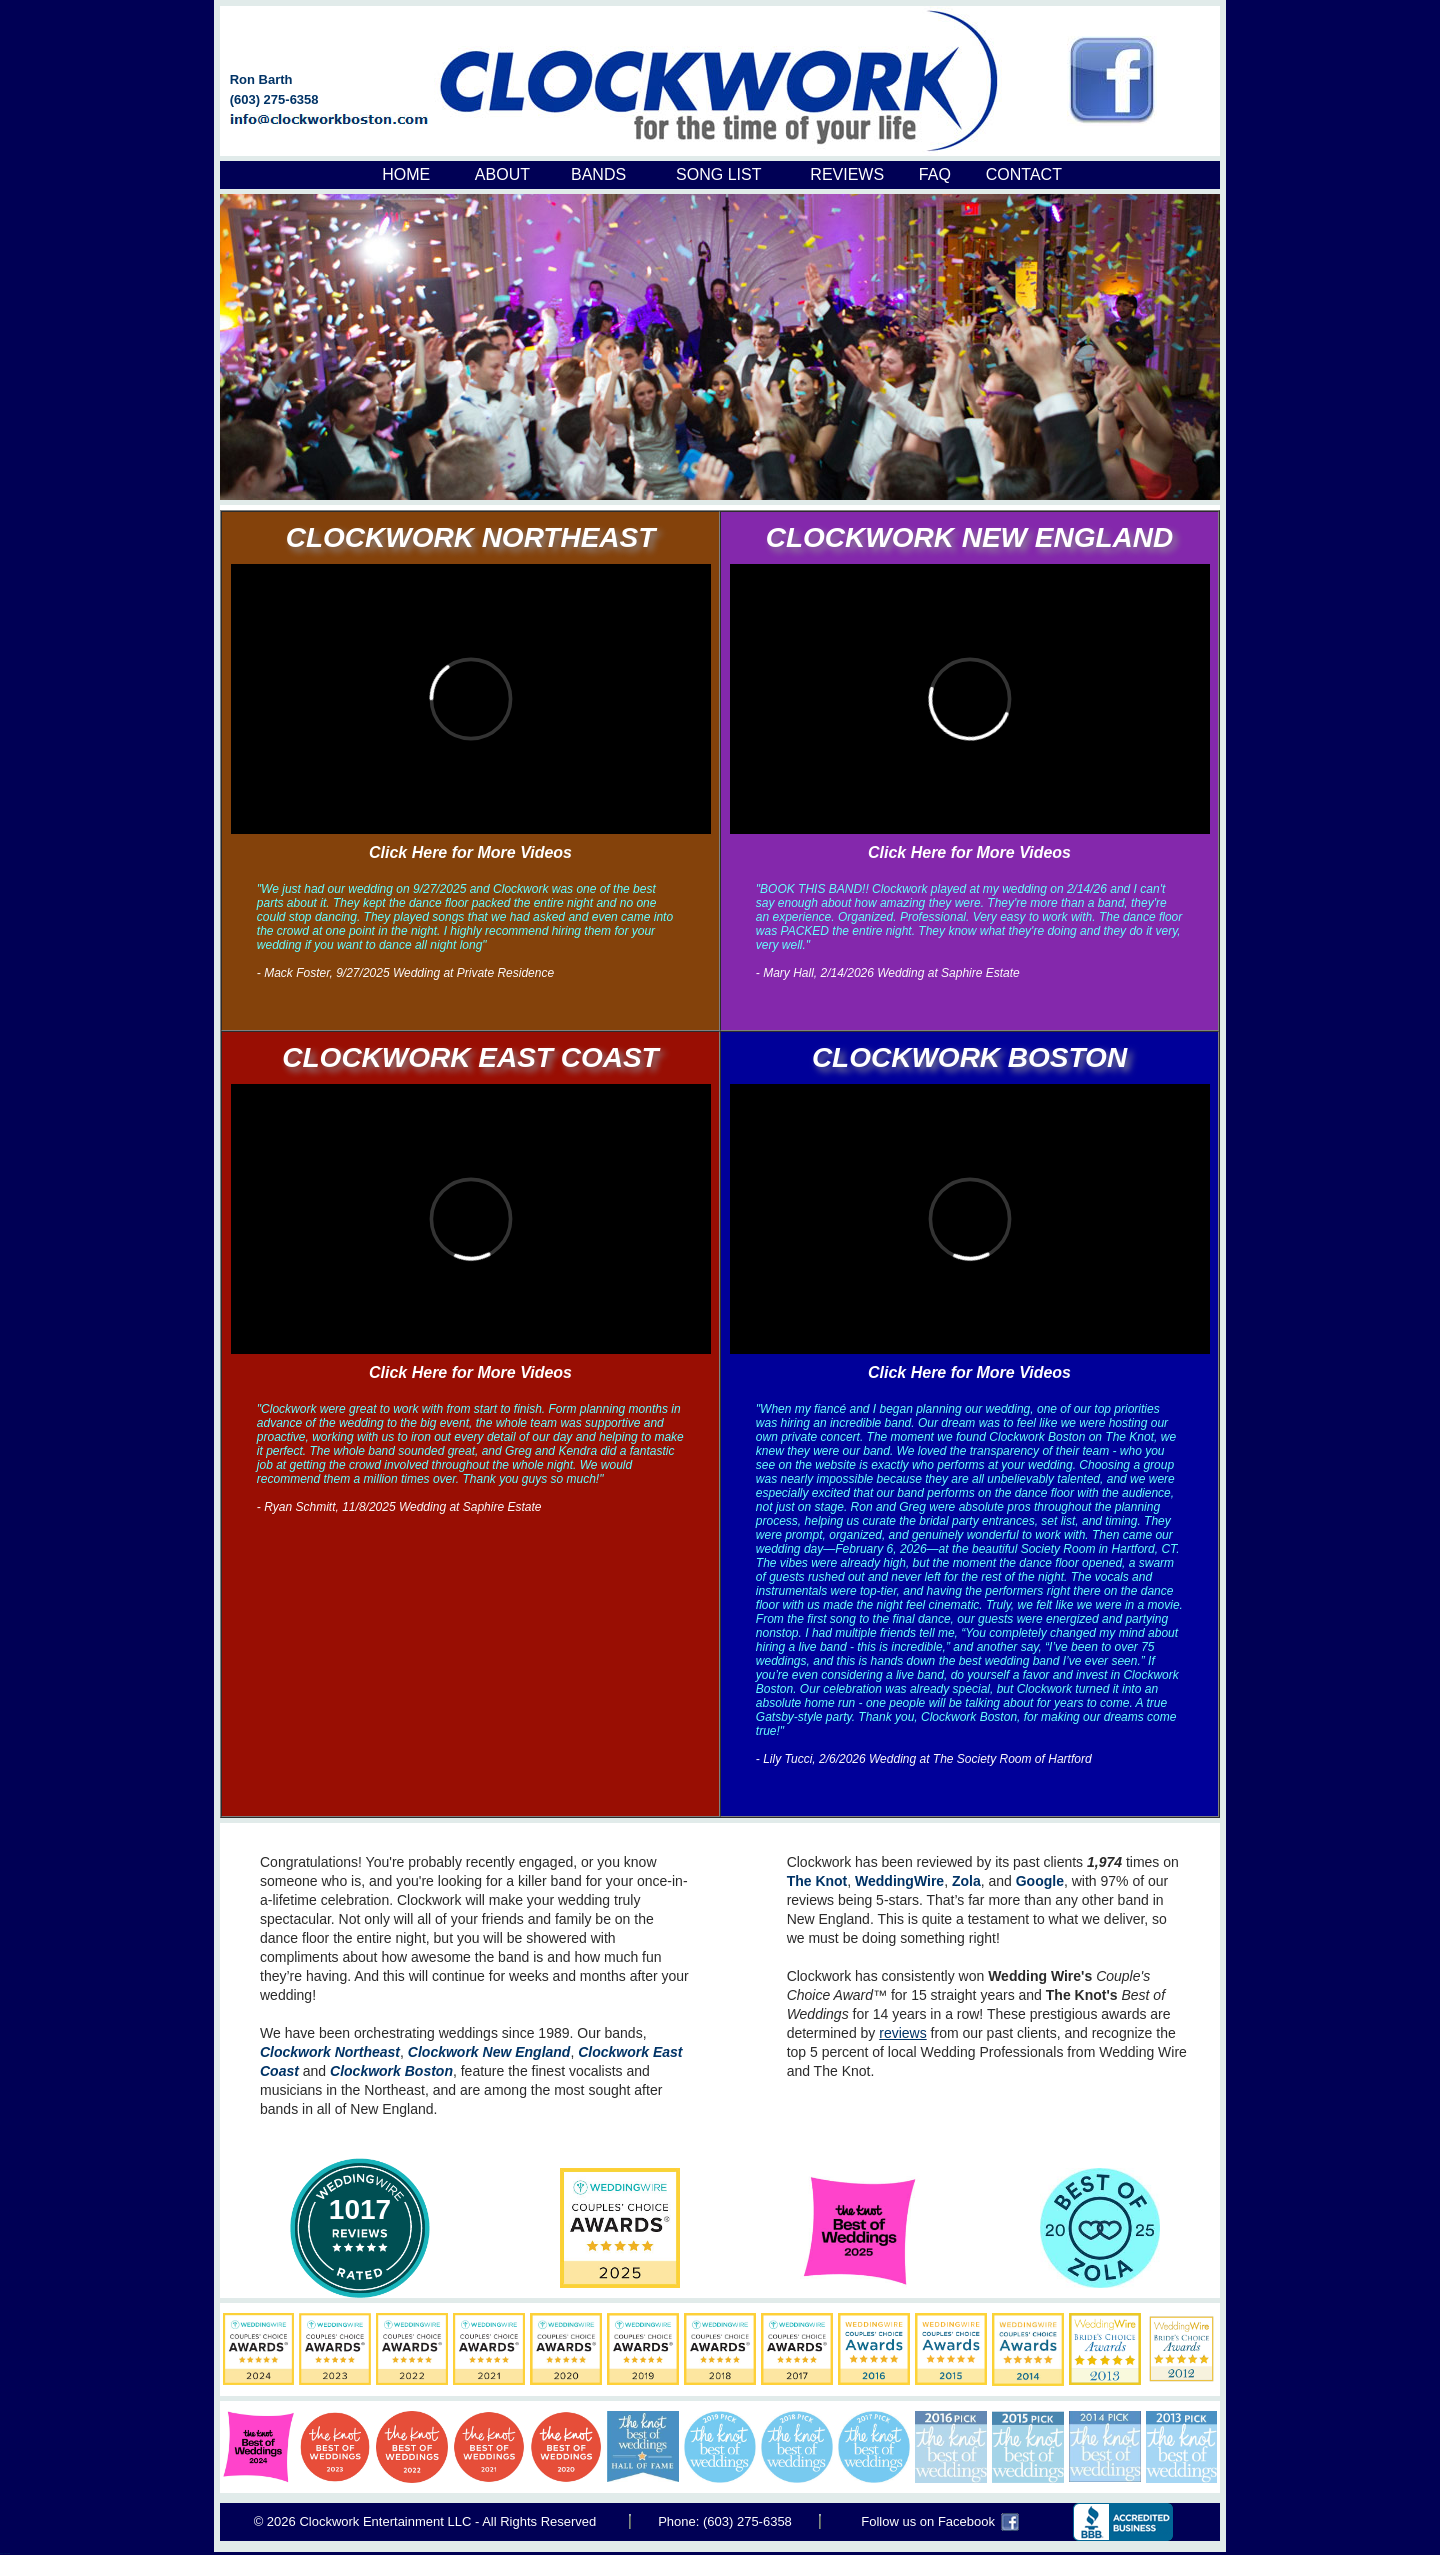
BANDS (598, 174)
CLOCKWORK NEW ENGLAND (970, 537)
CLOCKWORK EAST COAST (470, 1057)
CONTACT (1024, 174)
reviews (902, 2033)
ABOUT (502, 174)
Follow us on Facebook (928, 2521)
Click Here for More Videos (470, 852)
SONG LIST (718, 174)
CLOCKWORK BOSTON (969, 1057)
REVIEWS (847, 174)
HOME (406, 174)
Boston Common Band (5, 2553)
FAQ (935, 174)
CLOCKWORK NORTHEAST (471, 537)
